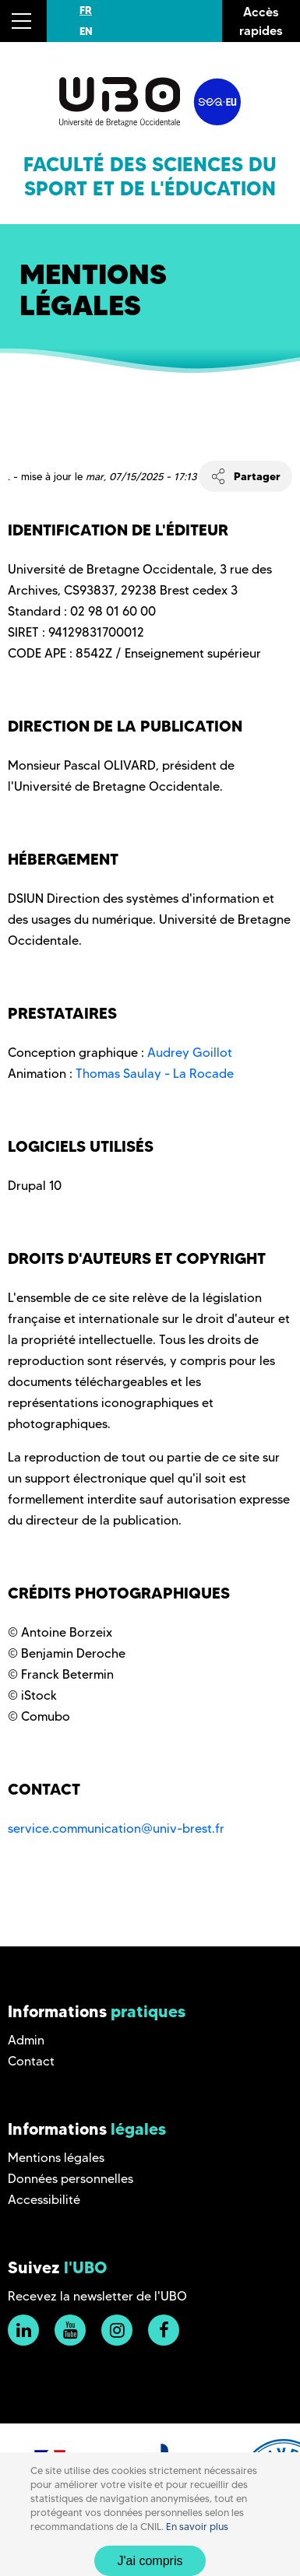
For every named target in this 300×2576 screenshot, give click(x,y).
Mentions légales (56, 2157)
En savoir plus (197, 2526)
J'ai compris (150, 2560)
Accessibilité (44, 2199)
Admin (26, 2040)
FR (85, 10)
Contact (31, 2061)
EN (86, 31)
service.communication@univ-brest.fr (116, 1828)
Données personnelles (70, 2178)
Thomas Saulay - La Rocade (155, 1073)
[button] (23, 21)
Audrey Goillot (189, 1052)
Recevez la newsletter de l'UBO (97, 2296)
